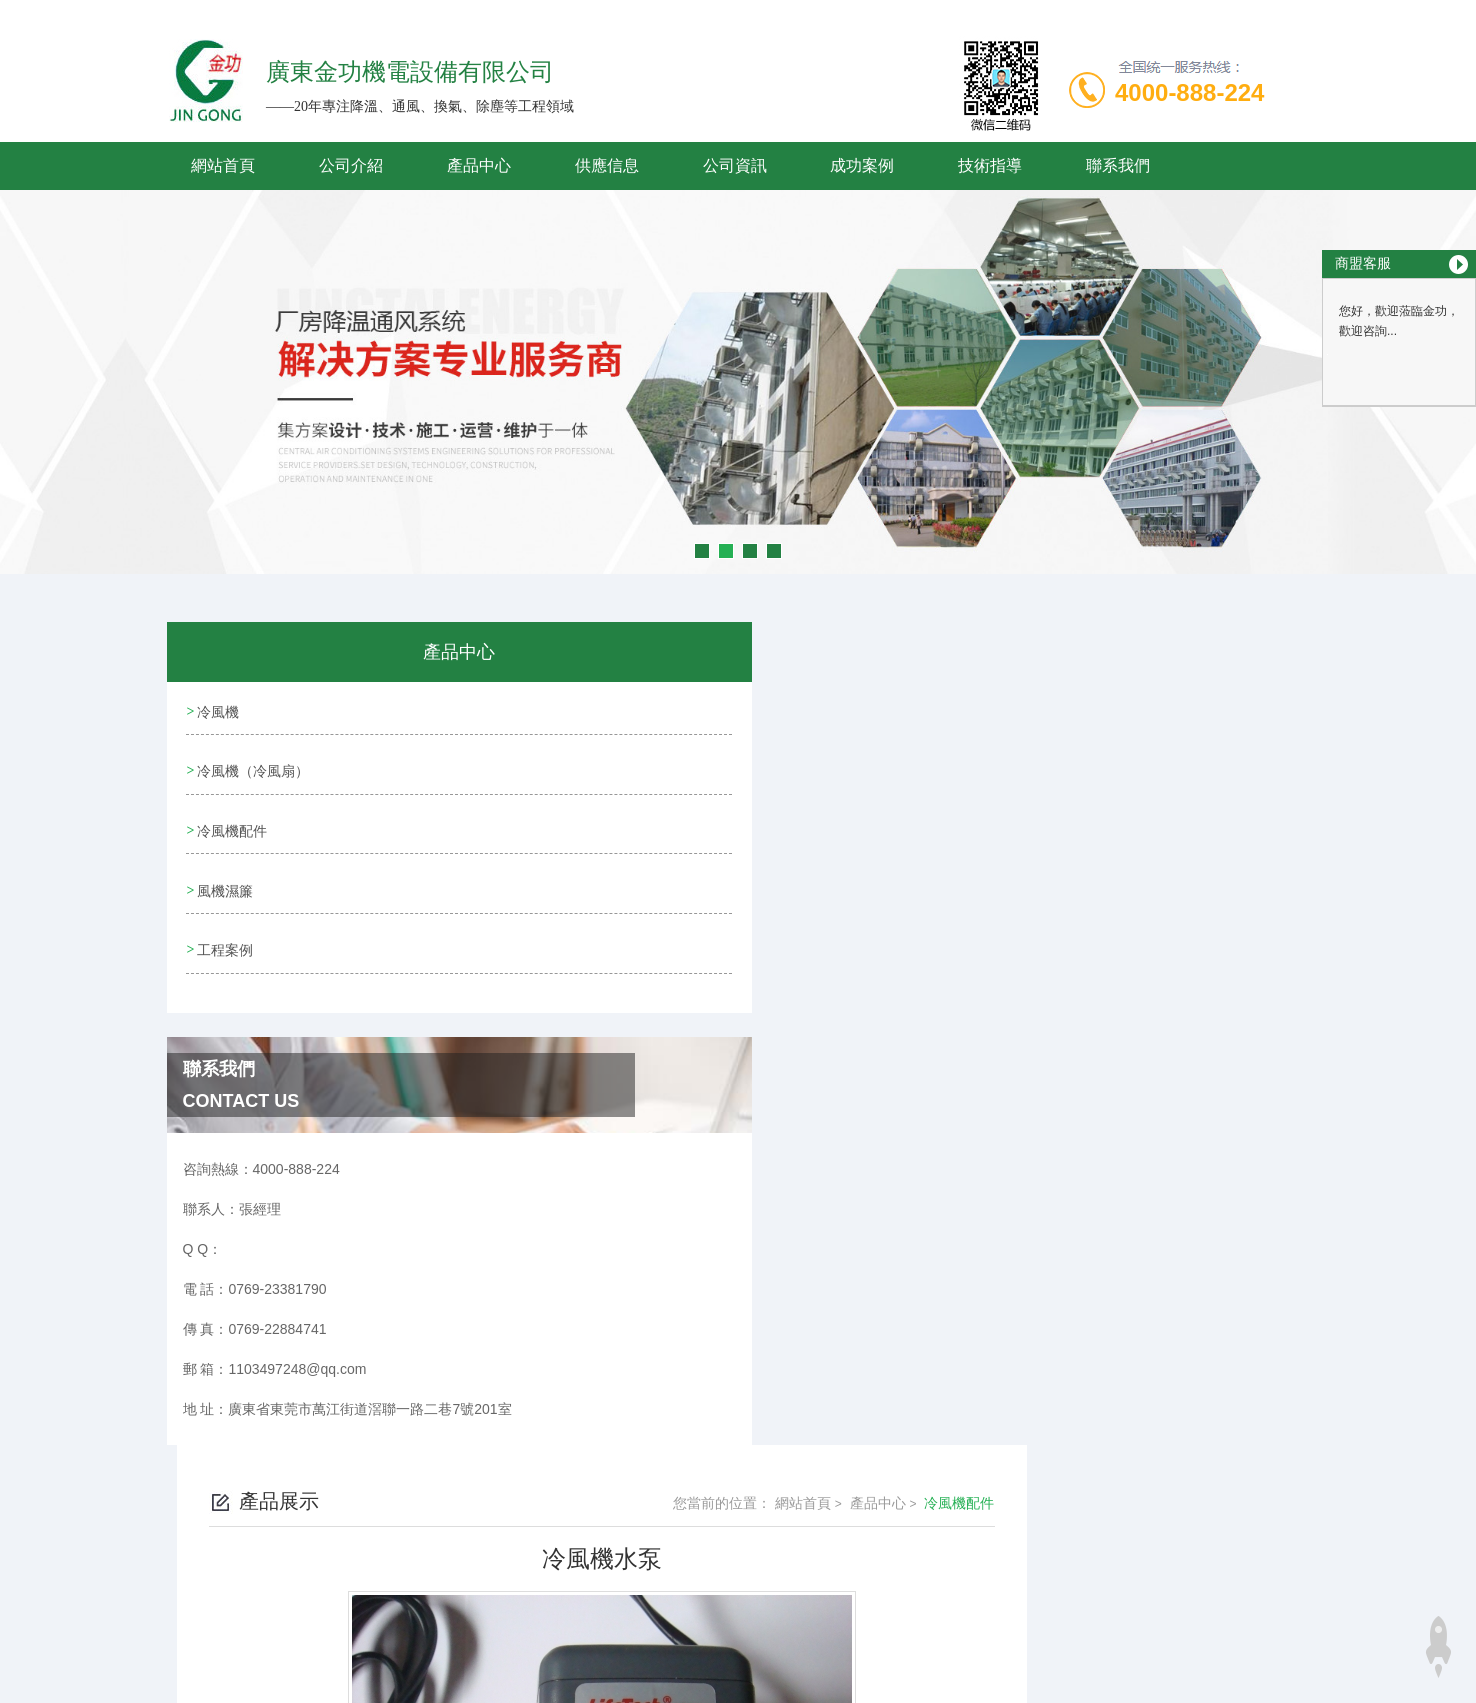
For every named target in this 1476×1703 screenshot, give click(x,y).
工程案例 (225, 938)
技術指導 (990, 165)
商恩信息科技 (773, 1647)
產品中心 (479, 165)
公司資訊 (735, 165)
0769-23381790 (586, 1551)
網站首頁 (223, 165)
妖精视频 (28, 1691)
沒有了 (591, 1217)
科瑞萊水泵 (605, 1183)
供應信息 (607, 165)
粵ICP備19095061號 (877, 1583)
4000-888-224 (1189, 92)
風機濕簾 (225, 881)
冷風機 (218, 710)
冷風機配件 (232, 824)
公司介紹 (351, 165)
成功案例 (862, 165)
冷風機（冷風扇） (253, 767)
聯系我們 (1118, 165)
